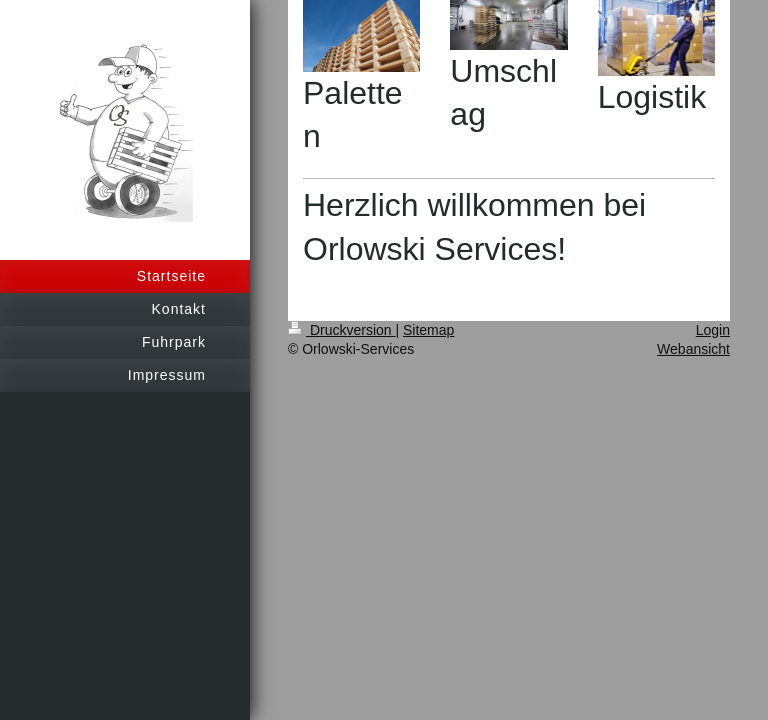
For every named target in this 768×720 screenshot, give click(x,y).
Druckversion (341, 330)
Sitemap (428, 330)
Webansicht (693, 349)
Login (713, 330)
